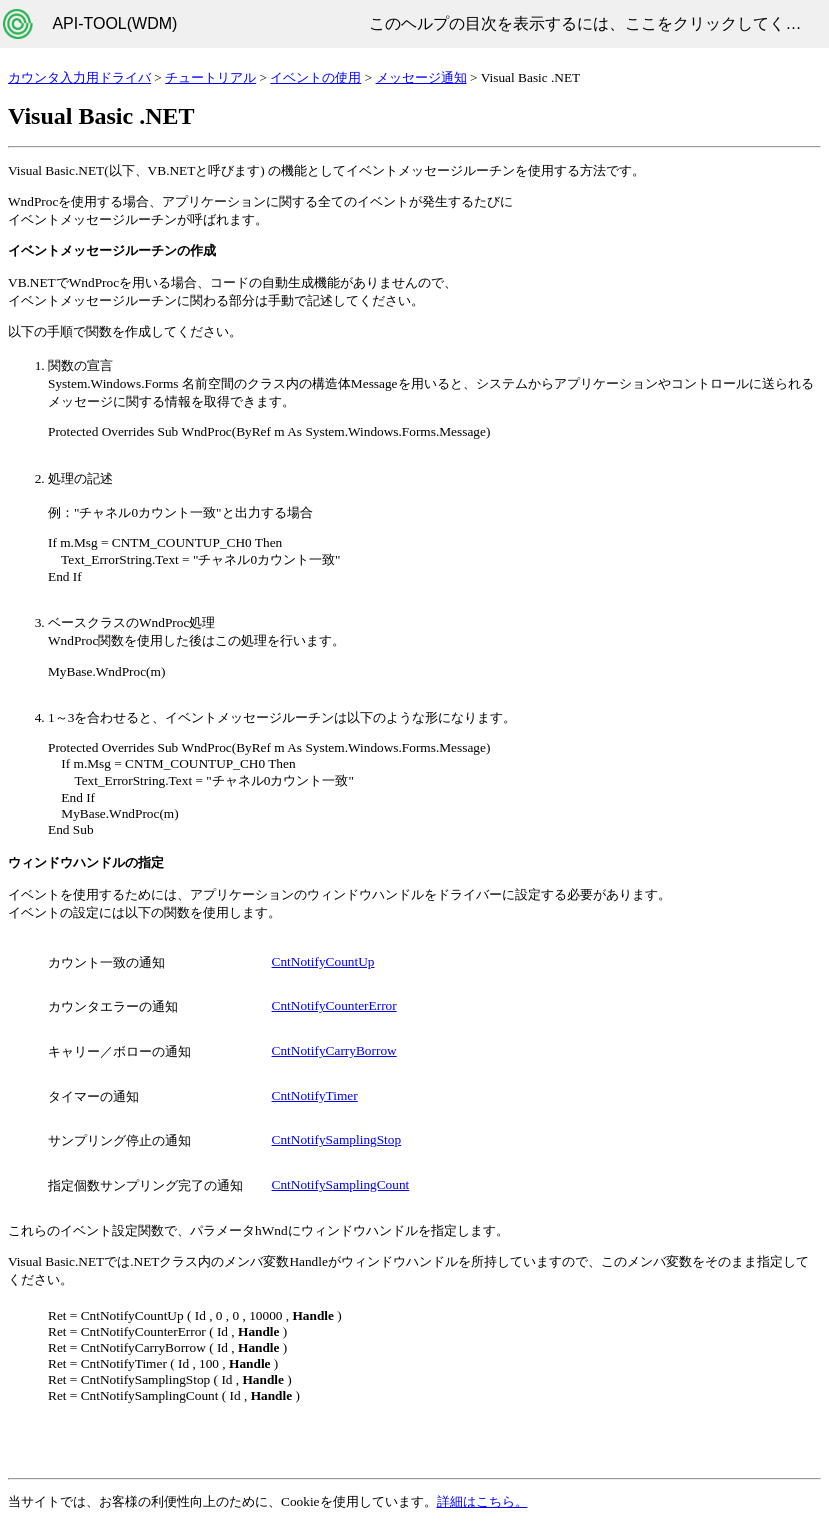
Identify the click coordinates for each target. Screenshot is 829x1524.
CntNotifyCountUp (323, 961)
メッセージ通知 (421, 77)
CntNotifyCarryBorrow (334, 1050)
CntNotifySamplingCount (341, 1184)
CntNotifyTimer (315, 1095)
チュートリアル (210, 77)
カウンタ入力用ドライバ (79, 77)
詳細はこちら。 (482, 1501)
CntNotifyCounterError (334, 1005)
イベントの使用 (315, 77)
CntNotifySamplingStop (337, 1139)
